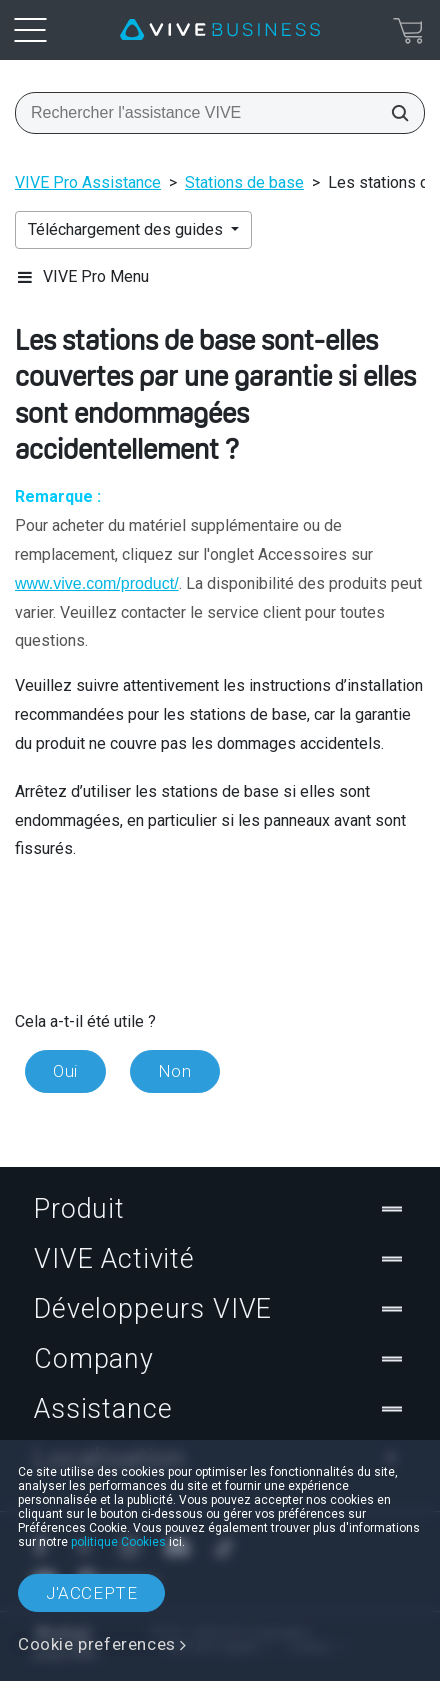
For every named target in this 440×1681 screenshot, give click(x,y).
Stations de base (244, 182)
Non (175, 1071)
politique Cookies (118, 1542)
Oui (65, 1071)
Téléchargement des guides (127, 229)
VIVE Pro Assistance (88, 182)
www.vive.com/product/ (97, 583)
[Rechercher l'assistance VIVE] (394, 113)
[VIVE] (220, 30)
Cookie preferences (97, 1644)
